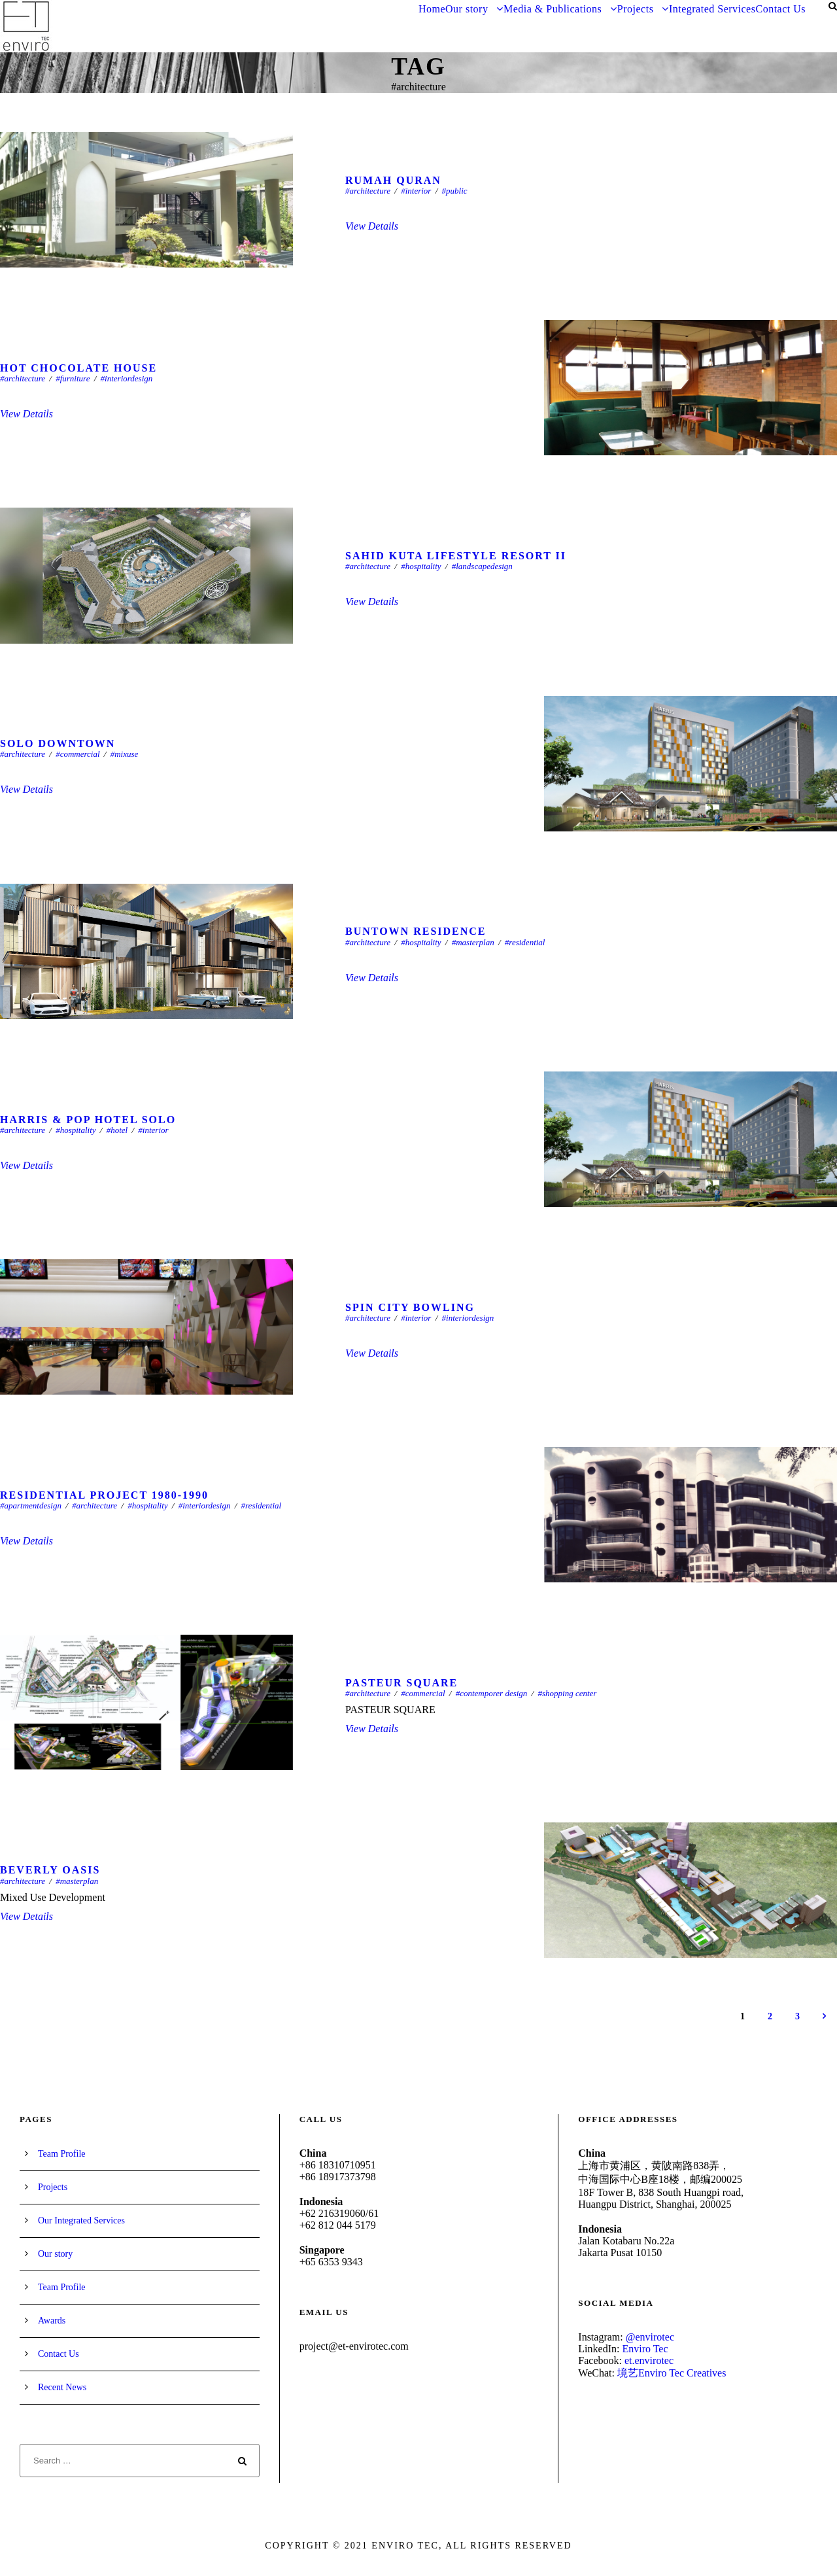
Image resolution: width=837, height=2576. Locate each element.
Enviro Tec (645, 2348)
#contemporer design (492, 1693)
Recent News (62, 2387)
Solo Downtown (57, 743)
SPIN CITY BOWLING (410, 1307)
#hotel (117, 1130)
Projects (635, 8)
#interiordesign (127, 378)
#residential (525, 942)
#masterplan (473, 942)
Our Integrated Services (81, 2220)
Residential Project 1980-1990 (104, 1495)
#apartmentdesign (30, 1505)
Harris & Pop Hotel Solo (88, 1119)
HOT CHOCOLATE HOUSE (78, 368)
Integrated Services (712, 8)
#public (455, 191)
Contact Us (780, 8)
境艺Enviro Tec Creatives (671, 2372)
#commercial (77, 754)
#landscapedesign (482, 566)
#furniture (73, 378)
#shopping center (567, 1693)
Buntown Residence (416, 931)
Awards (51, 2320)
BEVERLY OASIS (50, 1869)
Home (431, 8)
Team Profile (62, 2154)
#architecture (367, 191)
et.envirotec (649, 2360)
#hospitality (421, 566)
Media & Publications (553, 8)
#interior (416, 191)
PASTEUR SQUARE (401, 1682)
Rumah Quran (393, 180)
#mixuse (125, 754)
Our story (466, 8)
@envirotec (650, 2336)
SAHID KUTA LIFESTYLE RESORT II (455, 555)
